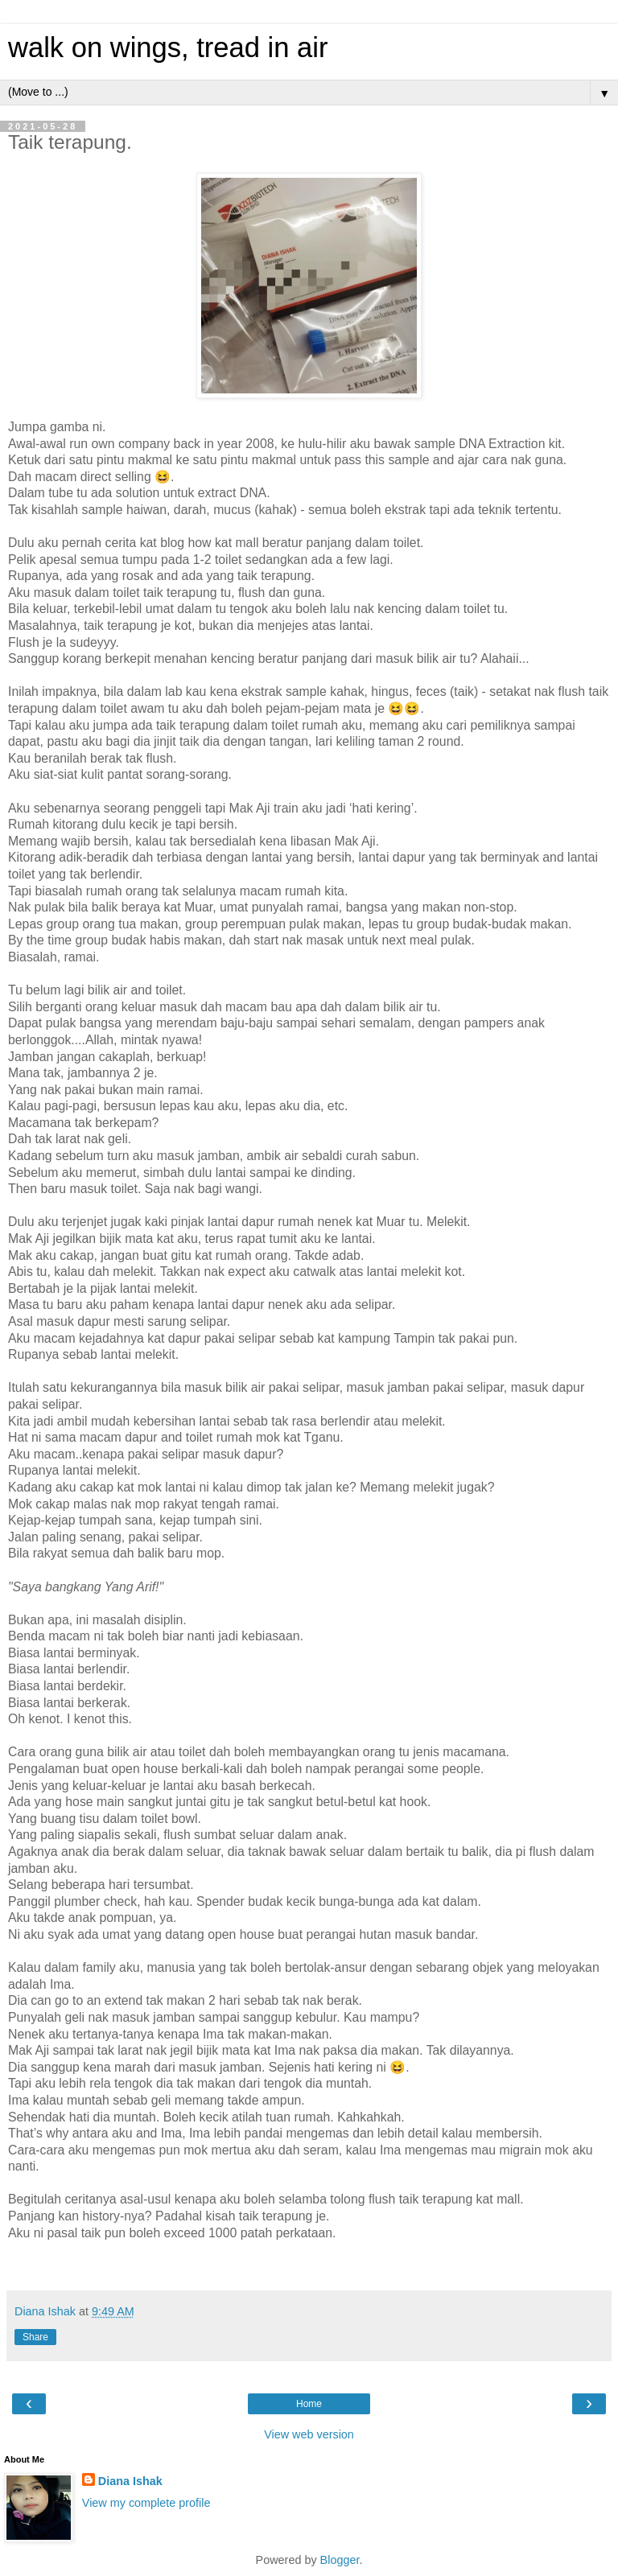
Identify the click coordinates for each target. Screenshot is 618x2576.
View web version (309, 2434)
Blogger (340, 2559)
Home (309, 2403)
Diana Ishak (130, 2481)
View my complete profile (146, 2502)
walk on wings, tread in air (168, 47)
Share (35, 2337)
